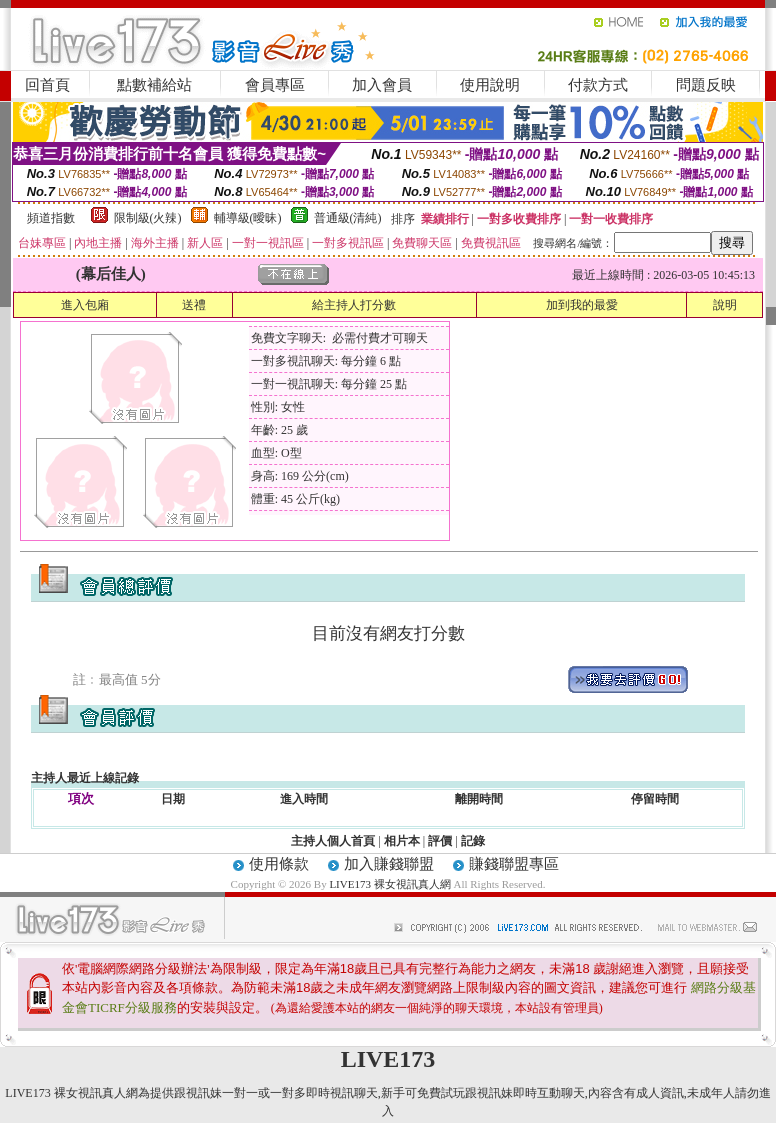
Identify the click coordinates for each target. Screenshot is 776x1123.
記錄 (473, 841)
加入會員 (382, 85)
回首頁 (47, 85)
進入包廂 (85, 305)
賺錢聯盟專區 (514, 864)
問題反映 (706, 85)
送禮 (194, 305)
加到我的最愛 (582, 305)
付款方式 (598, 85)
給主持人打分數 (354, 305)
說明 (725, 305)
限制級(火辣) (148, 218)
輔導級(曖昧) (248, 218)
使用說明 (490, 85)
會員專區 (275, 85)
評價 (440, 841)
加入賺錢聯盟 (389, 864)
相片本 (402, 841)
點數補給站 (154, 85)
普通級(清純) (348, 218)
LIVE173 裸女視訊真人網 (389, 884)
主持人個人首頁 (333, 841)
